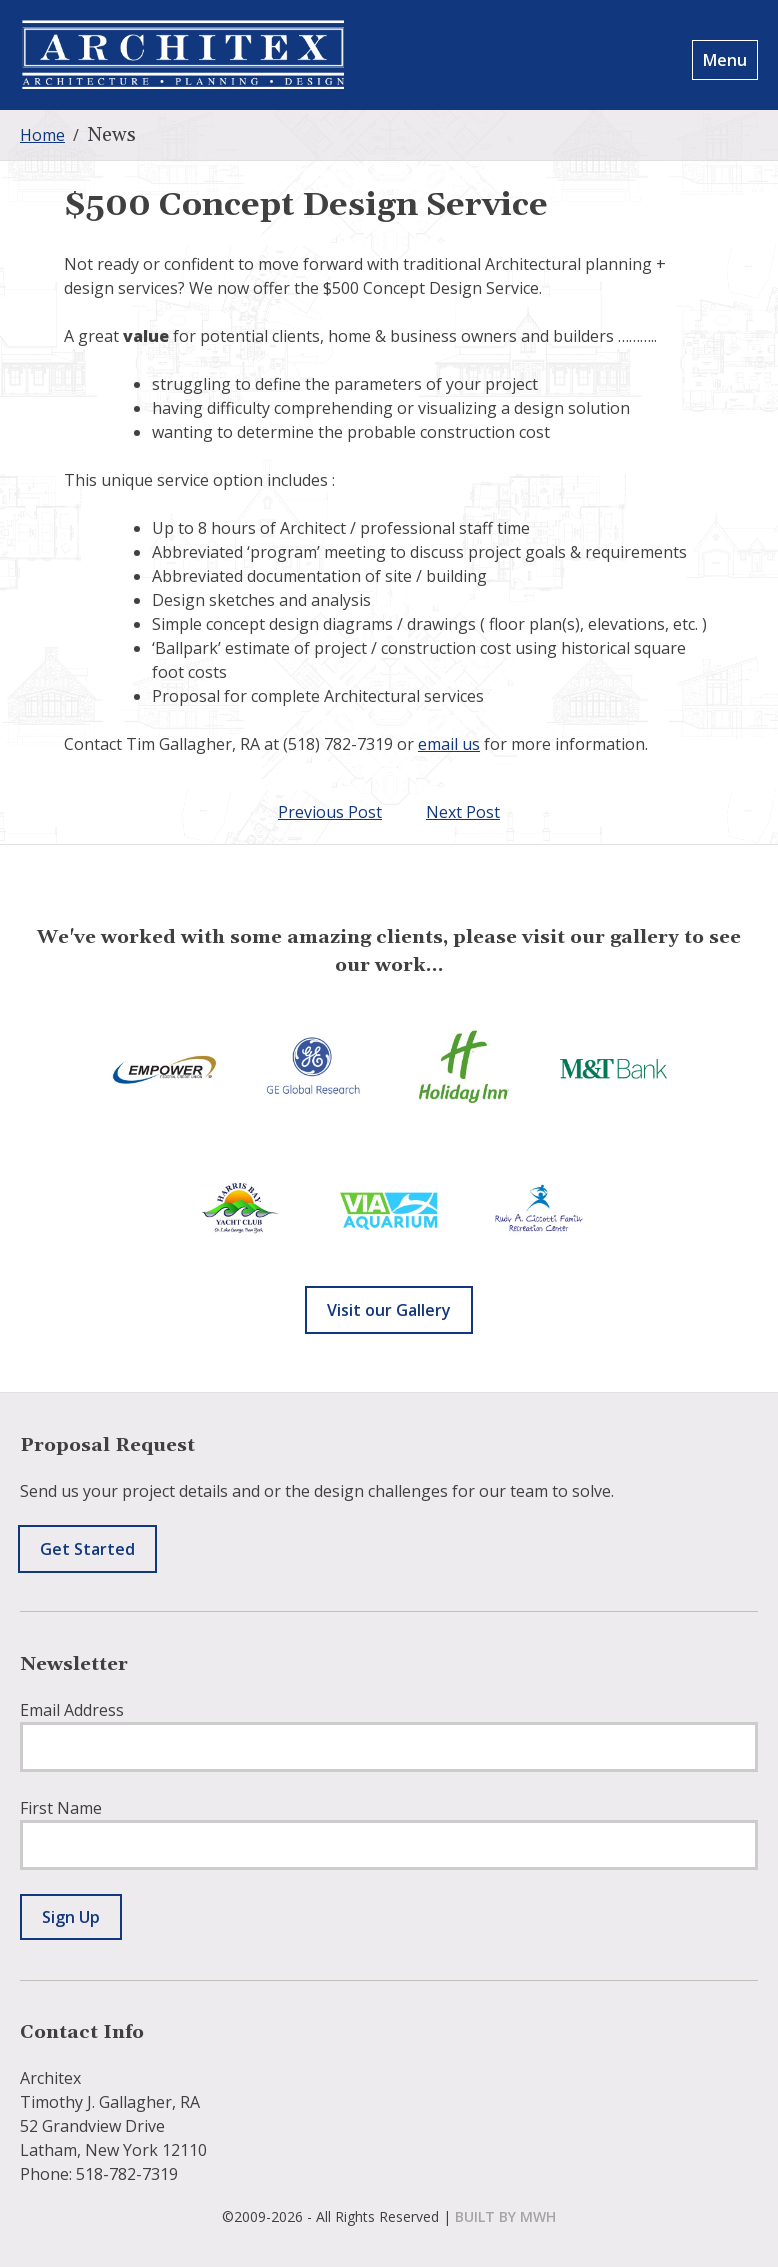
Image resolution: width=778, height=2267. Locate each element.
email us (449, 744)
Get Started (87, 1549)
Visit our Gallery (389, 1310)
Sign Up (71, 1917)
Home (42, 135)
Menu (725, 60)
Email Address (72, 1710)
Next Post (463, 812)
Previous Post (330, 812)
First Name (61, 1808)
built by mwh (505, 2216)
